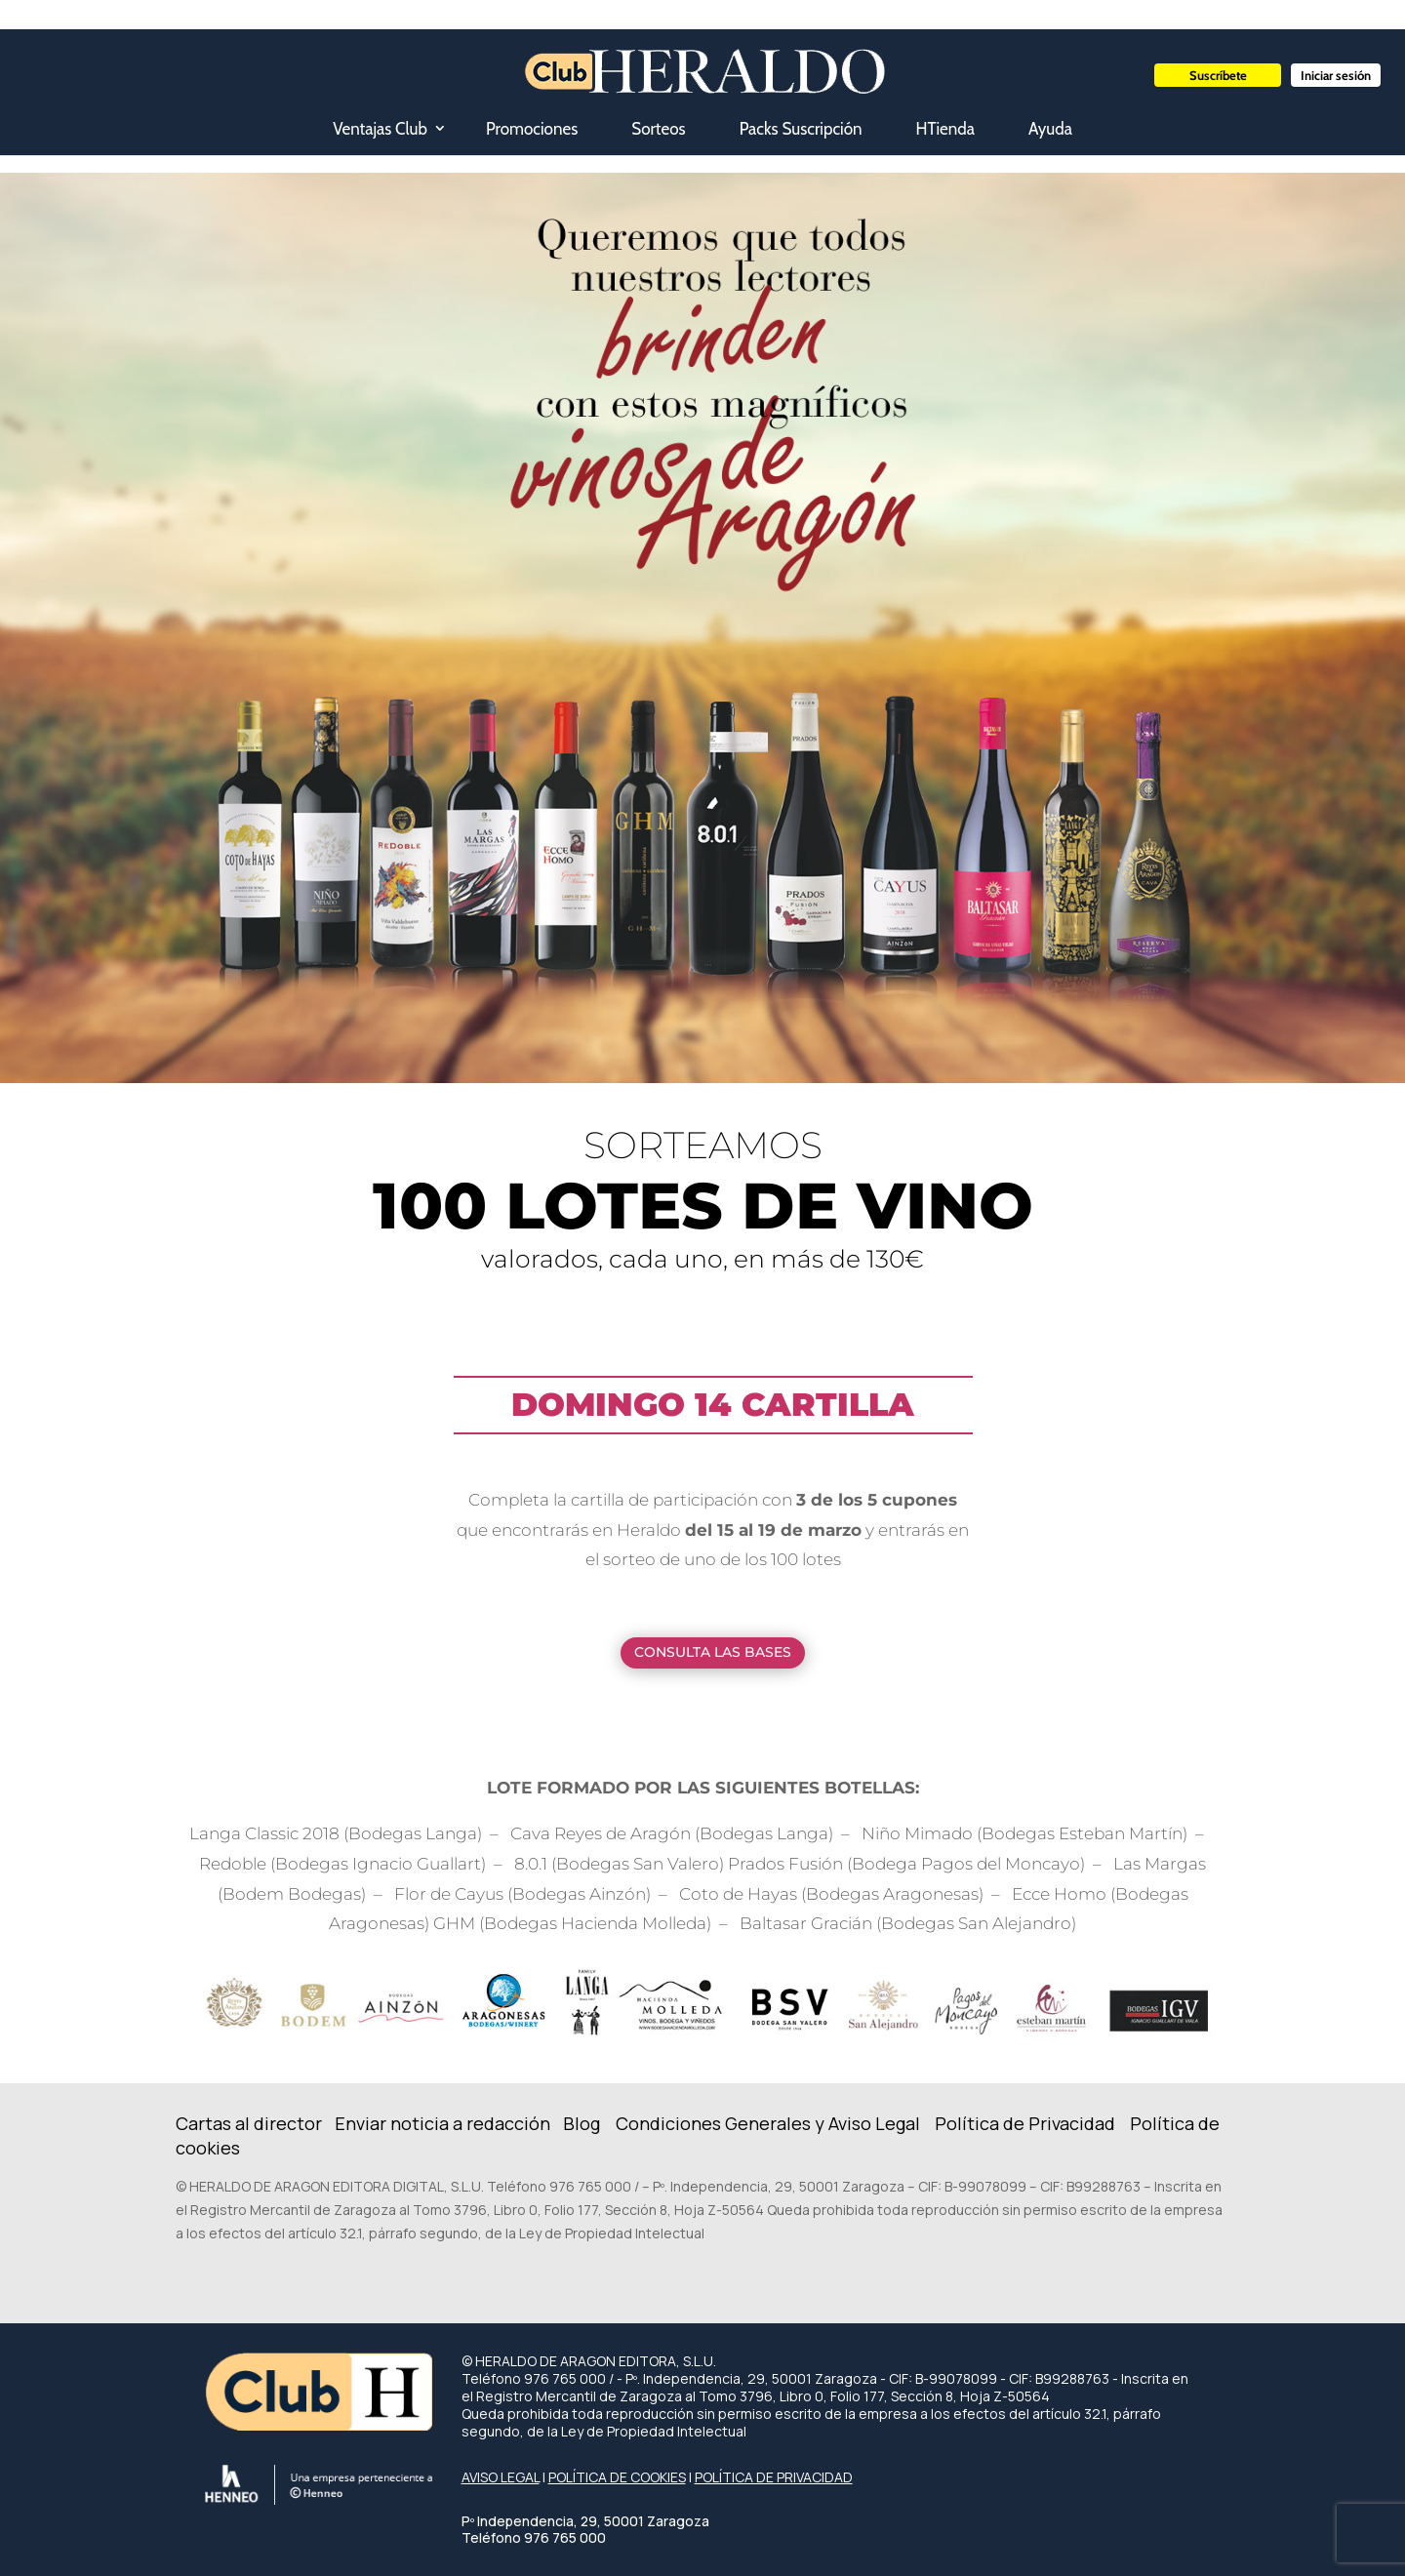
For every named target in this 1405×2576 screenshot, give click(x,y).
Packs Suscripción (801, 129)
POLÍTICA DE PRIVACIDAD (774, 2477)
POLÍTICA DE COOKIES (617, 2477)
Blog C (595, 2123)
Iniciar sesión (1336, 75)
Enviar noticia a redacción (444, 2123)
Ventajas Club (380, 129)
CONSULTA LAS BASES (712, 1652)
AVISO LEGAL (501, 2477)
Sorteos (658, 129)
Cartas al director (251, 2123)
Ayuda (1050, 129)
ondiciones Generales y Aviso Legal (774, 2123)
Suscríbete (1218, 75)
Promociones (532, 129)
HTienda (945, 129)
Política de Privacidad (1025, 2123)
